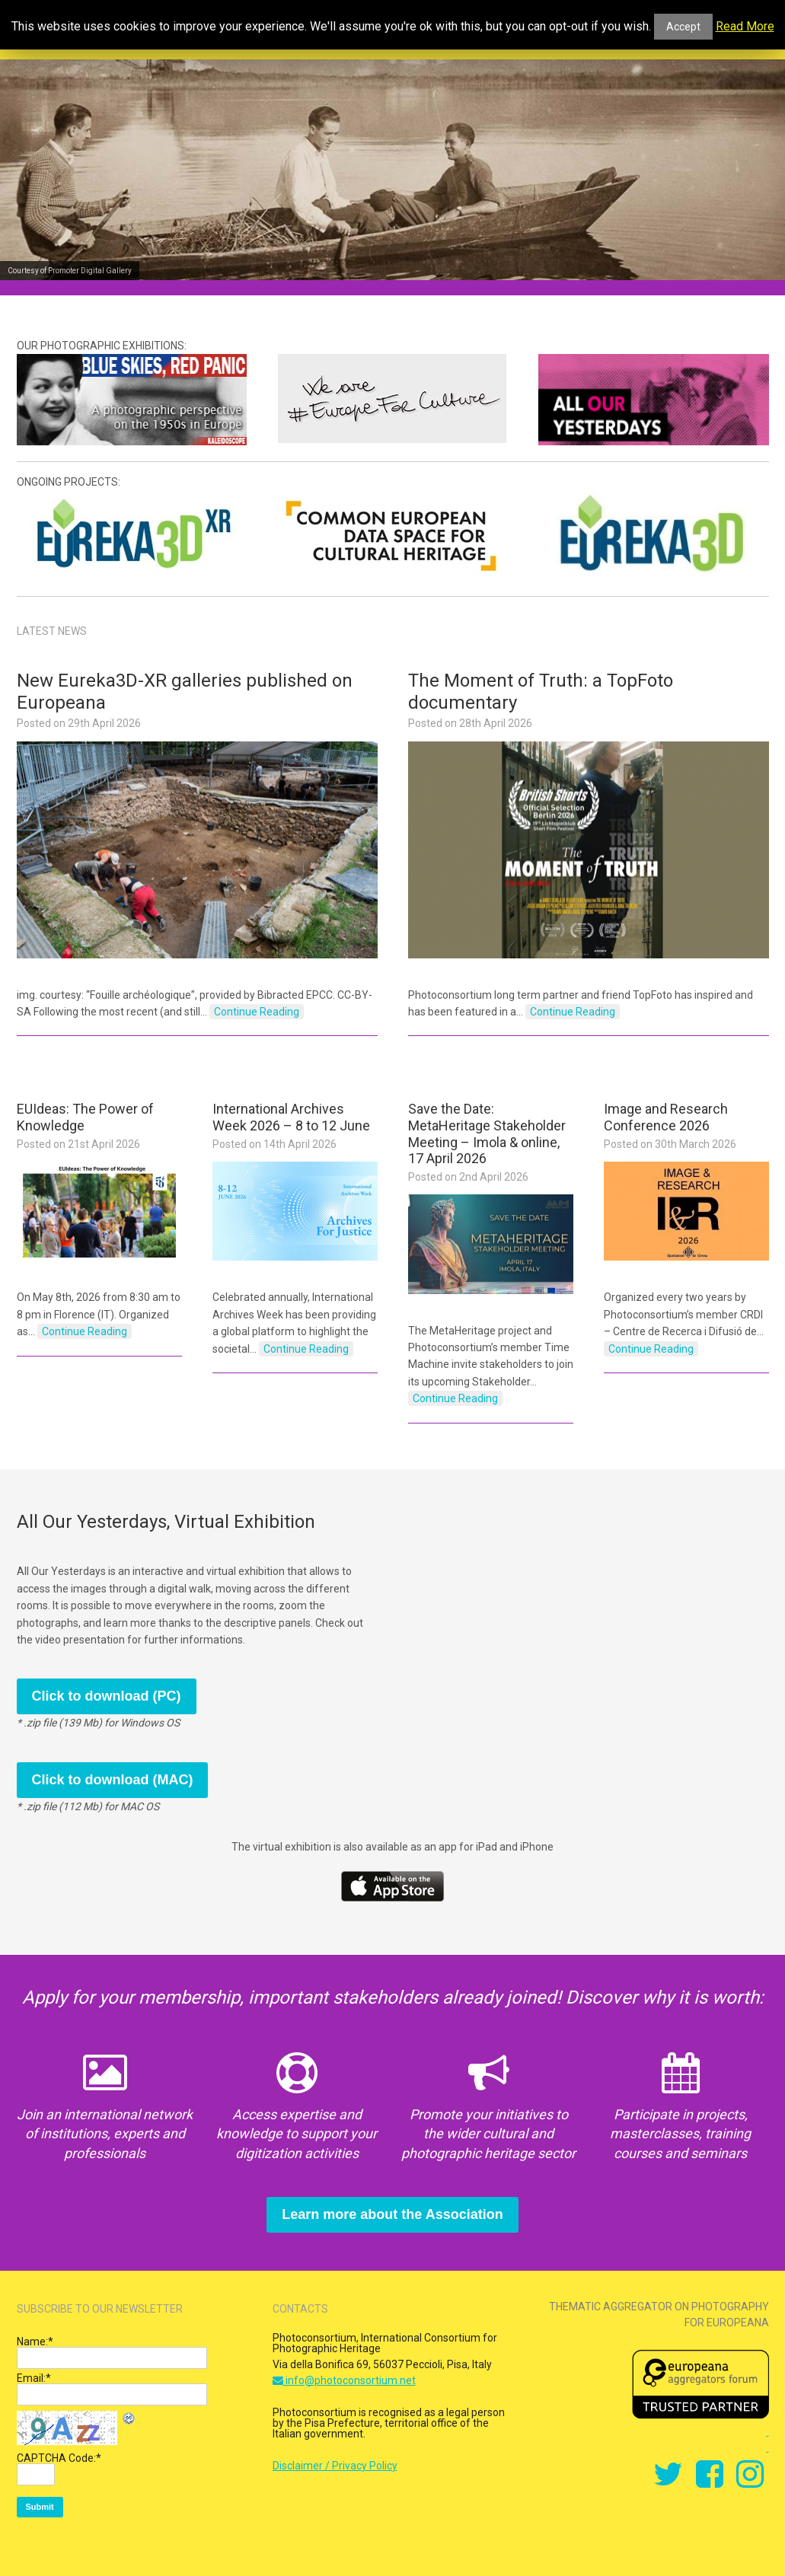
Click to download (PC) (106, 1696)
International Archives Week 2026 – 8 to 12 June (291, 1117)
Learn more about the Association (392, 2214)
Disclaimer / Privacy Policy (335, 2466)
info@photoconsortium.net (344, 2380)
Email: (34, 2378)
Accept (683, 27)
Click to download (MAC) (112, 1779)
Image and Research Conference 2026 (666, 1117)
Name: (35, 2341)
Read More (745, 26)
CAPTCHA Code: (59, 2458)
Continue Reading (256, 1012)
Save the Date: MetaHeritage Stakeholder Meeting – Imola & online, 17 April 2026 (487, 1133)
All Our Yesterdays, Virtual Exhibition (166, 1521)
